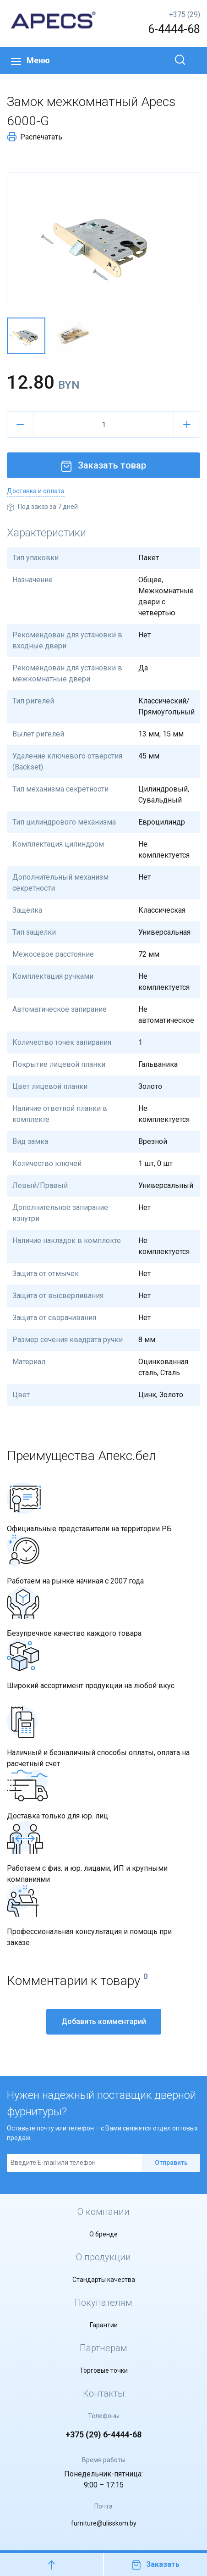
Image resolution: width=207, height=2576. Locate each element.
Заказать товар (103, 465)
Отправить (171, 2162)
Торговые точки (104, 2370)
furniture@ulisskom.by (103, 2523)
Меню (30, 60)
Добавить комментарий (103, 2021)
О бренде (103, 2234)
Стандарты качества (103, 2279)
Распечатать (34, 136)
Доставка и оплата (36, 491)
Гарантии (104, 2325)
